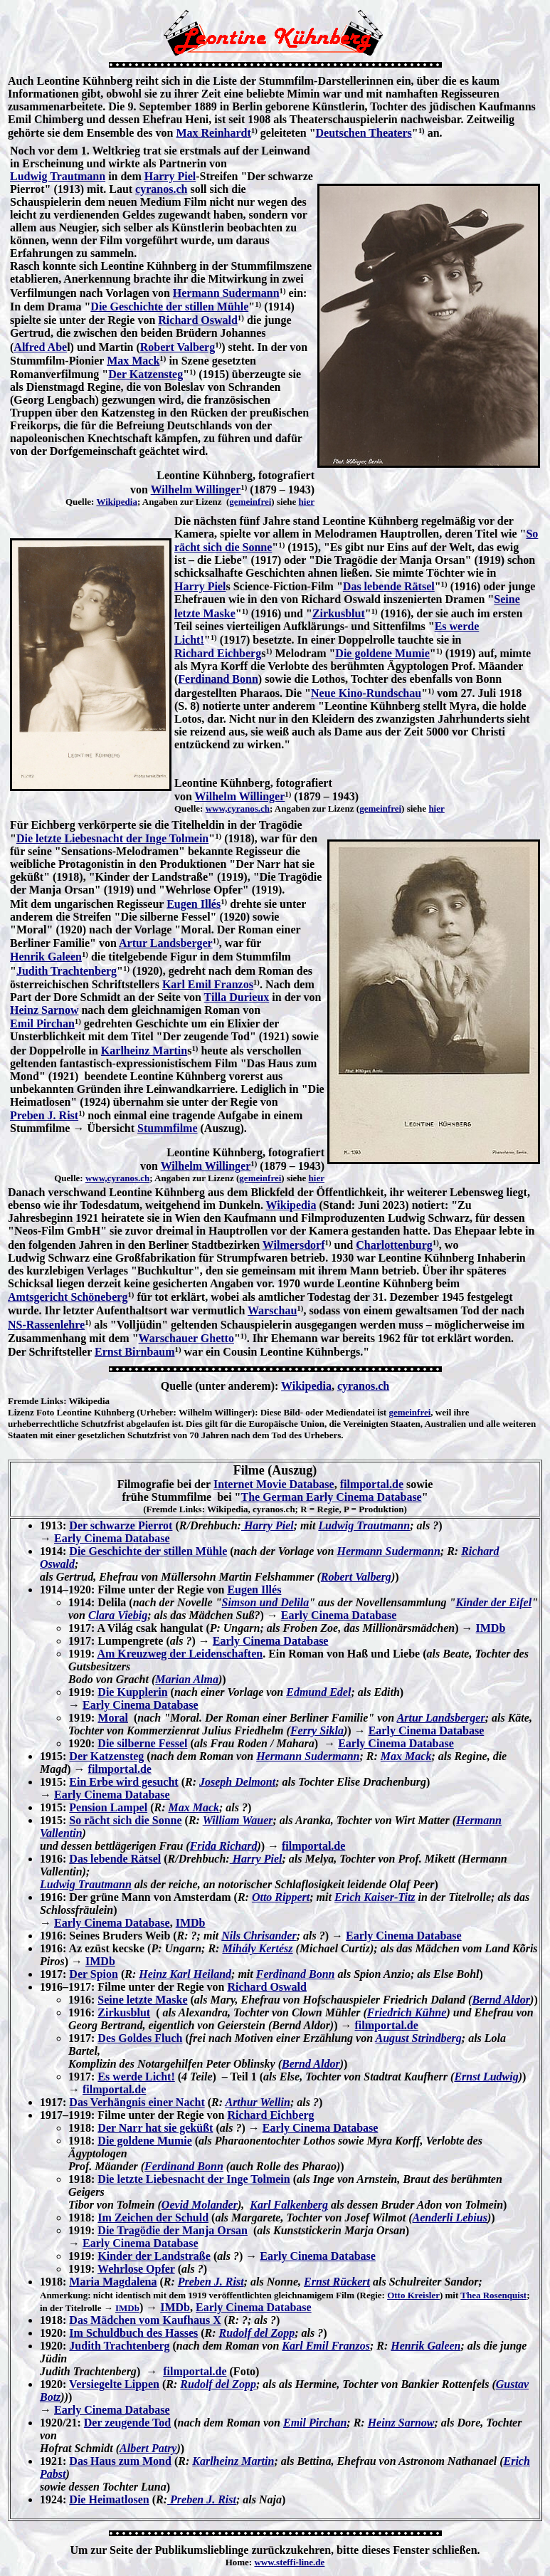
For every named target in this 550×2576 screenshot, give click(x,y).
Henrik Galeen (46, 957)
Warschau (272, 1310)
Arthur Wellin (257, 2102)
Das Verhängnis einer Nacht (136, 2102)
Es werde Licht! (135, 2076)
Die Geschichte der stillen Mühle (169, 306)
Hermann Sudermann (226, 293)
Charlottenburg (394, 1245)
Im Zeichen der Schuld (152, 2217)
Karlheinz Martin (144, 1050)
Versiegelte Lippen (114, 2384)
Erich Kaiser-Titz (375, 1897)
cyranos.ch (161, 189)
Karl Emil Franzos (207, 984)
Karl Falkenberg (289, 2205)
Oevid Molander (200, 2205)
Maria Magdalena (113, 2282)
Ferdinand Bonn (218, 679)
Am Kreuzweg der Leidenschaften (180, 1654)
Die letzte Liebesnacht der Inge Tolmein (112, 838)
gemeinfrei (250, 501)
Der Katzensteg (145, 374)
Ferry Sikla (317, 1730)
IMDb (491, 1628)
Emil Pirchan (42, 1023)
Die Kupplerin (132, 1692)
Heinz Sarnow (44, 1010)
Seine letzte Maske (142, 2000)
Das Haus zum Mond (120, 2461)
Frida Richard (224, 1846)
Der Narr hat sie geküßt (155, 2128)
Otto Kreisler (413, 2295)
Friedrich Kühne (407, 2012)
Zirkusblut (338, 613)
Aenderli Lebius (450, 2217)
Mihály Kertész (257, 1948)
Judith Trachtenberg (66, 971)
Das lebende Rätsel (389, 586)
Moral (112, 1718)
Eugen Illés (193, 904)
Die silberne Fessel (142, 1743)
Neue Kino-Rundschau (366, 693)
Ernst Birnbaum (134, 1352)
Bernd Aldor (501, 2000)
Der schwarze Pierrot (120, 1525)
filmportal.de (371, 1484)
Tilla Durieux (237, 997)
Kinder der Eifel (493, 1602)
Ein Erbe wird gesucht (123, 1782)
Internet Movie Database (273, 1484)
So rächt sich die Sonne (125, 1820)
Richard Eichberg (217, 653)
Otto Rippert (281, 1897)
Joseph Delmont (237, 1782)
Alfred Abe (40, 347)
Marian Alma (186, 1679)
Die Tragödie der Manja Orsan (172, 2230)
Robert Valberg (177, 347)
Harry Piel (170, 176)
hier (306, 501)
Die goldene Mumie (382, 653)
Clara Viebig (117, 1615)
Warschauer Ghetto (186, 1338)
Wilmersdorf (294, 1245)
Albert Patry (148, 2448)
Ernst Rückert (337, 2282)
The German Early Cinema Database (331, 1497)
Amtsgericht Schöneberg (67, 1297)
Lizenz (21, 1412)
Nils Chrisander (258, 1936)
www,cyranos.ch (238, 808)
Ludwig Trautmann (57, 176)
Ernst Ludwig (486, 2076)
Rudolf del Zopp (257, 2333)
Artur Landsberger (166, 943)
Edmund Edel (318, 1692)
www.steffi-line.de (289, 2562)
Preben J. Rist (44, 1115)
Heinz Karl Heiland (185, 1974)
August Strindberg (418, 2038)
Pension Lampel (108, 1807)
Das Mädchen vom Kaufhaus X (145, 2320)
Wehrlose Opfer (136, 2269)
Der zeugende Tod (127, 2423)
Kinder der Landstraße (154, 2256)
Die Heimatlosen (109, 2499)
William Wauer (238, 1820)
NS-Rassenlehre (46, 1325)
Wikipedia (116, 501)
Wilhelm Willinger (196, 489)
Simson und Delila (266, 1602)
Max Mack (133, 361)
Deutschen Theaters (364, 133)
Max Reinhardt (213, 133)
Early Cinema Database (112, 1538)
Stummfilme (167, 1128)
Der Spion (93, 1974)
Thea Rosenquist (493, 2295)
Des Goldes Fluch (139, 2038)
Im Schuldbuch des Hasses (133, 2333)
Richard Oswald (198, 320)
